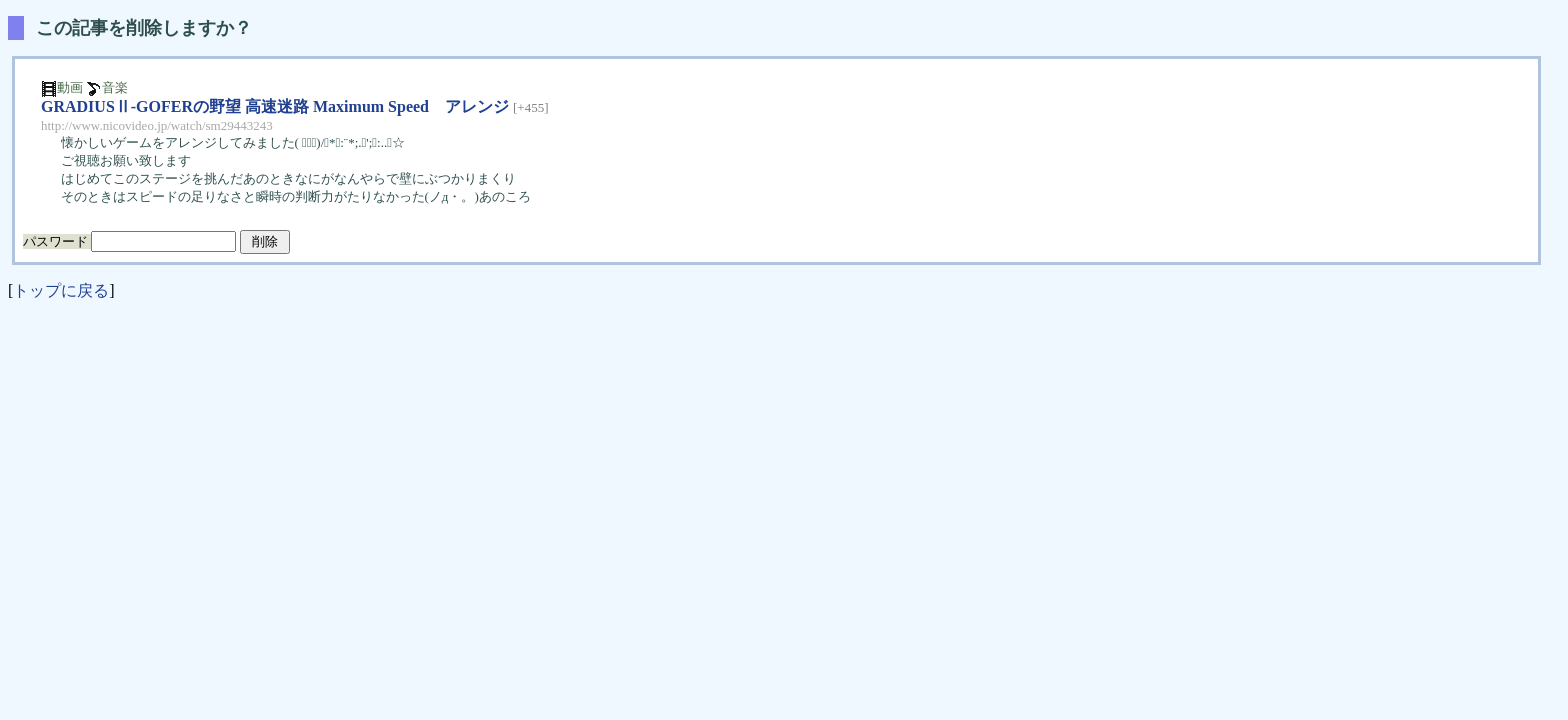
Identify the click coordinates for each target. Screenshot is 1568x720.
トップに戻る (61, 290)
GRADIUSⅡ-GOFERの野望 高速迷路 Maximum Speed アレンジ (275, 106)
